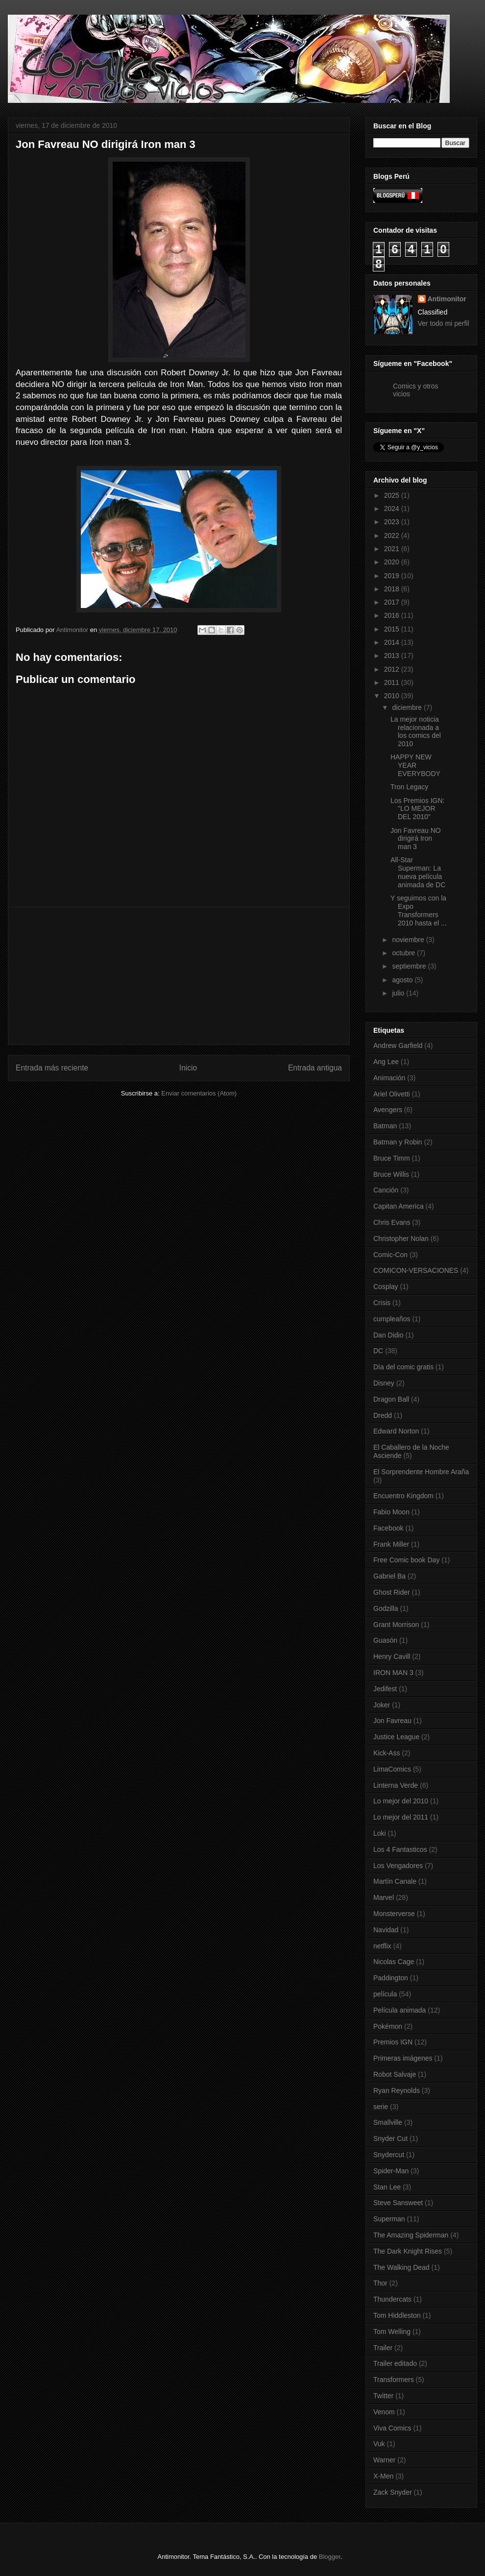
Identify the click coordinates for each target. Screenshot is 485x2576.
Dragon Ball (391, 1399)
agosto (403, 980)
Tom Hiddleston (397, 2315)
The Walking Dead (401, 2267)
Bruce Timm (391, 1158)
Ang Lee (386, 1062)
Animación (389, 1078)
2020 (392, 562)
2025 (392, 495)
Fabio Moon (391, 1512)
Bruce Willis (391, 1174)
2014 (392, 642)
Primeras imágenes (403, 2058)
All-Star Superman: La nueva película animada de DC (417, 872)
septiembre (410, 966)
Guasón (385, 1640)
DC (378, 1351)
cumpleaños (392, 1319)
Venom (384, 2412)
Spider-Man (391, 2171)
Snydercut (388, 2155)
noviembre (409, 940)
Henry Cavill (391, 1656)
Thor (380, 2283)
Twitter (383, 2396)
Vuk (379, 2444)
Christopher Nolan (401, 1238)
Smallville (387, 2122)
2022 (392, 535)
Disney (383, 1383)
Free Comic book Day (406, 1560)
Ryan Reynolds (396, 2090)
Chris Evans (391, 1222)
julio (399, 993)
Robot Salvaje (394, 2074)
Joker (381, 1705)
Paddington (390, 1978)
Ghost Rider (391, 1592)
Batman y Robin (397, 1142)
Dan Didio (388, 1335)
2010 (392, 696)
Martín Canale (394, 1881)
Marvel (383, 1897)
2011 (392, 682)
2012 (392, 669)
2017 (392, 602)
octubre (404, 953)
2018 (392, 589)
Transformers (393, 2379)
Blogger (329, 2556)
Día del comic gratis (403, 1367)
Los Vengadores (398, 1866)
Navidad (385, 1930)
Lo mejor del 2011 (400, 1817)
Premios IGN (392, 2042)
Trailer (382, 2348)
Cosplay (385, 1286)
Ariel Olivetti (391, 1094)
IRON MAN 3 (393, 1673)
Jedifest (385, 1689)
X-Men (383, 2476)
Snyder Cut (390, 2138)
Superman (389, 2219)
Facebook (388, 1528)
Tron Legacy (409, 787)
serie (380, 2107)
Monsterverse (394, 1914)
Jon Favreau (392, 1721)
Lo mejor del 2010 (400, 1801)
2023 (392, 522)
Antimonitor (447, 299)
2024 (392, 508)
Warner (384, 2460)
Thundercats (392, 2299)
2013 (392, 655)
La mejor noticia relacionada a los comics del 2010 (415, 731)
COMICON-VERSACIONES (415, 1270)
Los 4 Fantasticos (400, 1849)
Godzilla (385, 1608)
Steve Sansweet (398, 2203)
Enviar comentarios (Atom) (199, 1093)
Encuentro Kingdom (403, 1496)
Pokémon (387, 2026)
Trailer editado (395, 2363)
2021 (392, 549)
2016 (392, 615)
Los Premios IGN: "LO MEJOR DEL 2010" (417, 809)
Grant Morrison (396, 1624)
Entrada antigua (315, 1068)
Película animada (399, 2010)
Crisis (381, 1303)
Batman (385, 1126)
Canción (385, 1190)
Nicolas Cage (393, 1962)
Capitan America (398, 1206)
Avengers (387, 1110)
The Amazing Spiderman (410, 2235)
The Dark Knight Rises (407, 2251)
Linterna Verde (395, 1785)
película (385, 1994)
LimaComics (392, 1769)
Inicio (188, 1068)
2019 (392, 576)
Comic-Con (390, 1255)
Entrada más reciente (52, 1068)
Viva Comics (392, 2428)
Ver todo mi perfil (443, 323)
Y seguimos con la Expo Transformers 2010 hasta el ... (418, 910)
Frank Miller (391, 1544)
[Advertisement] (178, 976)
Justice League (396, 1737)
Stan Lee (387, 2187)
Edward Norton (396, 1431)
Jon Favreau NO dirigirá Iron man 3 (415, 838)
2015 (392, 629)
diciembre (408, 707)
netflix (382, 1946)
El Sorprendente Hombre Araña (421, 1472)
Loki (379, 1833)
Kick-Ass (386, 1753)
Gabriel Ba (389, 1576)
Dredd (382, 1415)
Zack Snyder (392, 2492)
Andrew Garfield (397, 1045)
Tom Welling (392, 2331)
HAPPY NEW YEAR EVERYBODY (415, 765)
